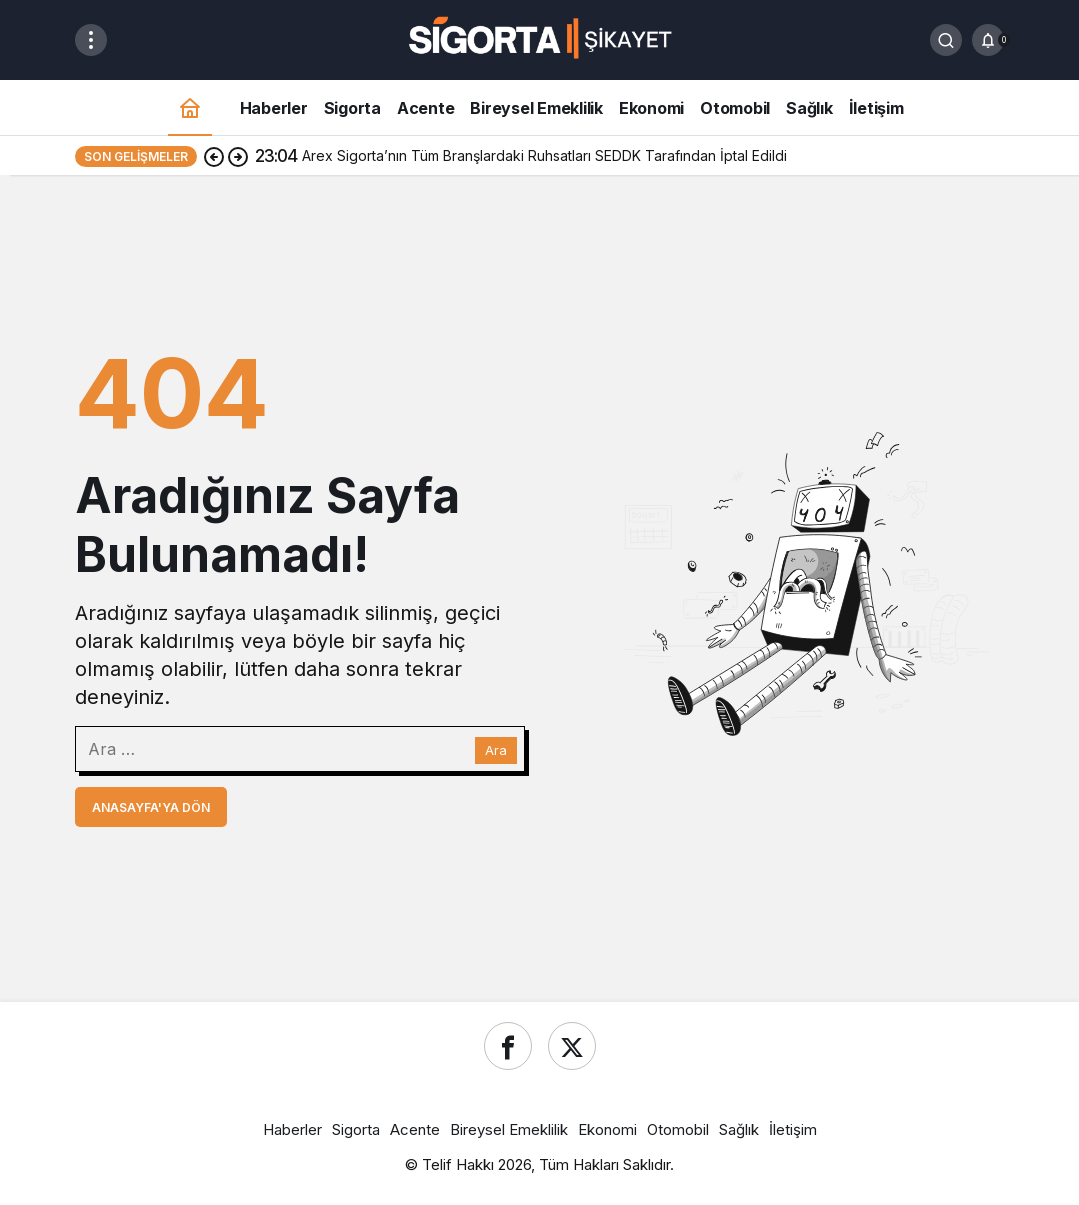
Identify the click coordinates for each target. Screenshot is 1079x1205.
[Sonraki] (238, 156)
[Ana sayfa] (190, 107)
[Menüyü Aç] (91, 40)
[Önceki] (214, 156)
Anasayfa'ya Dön (151, 807)
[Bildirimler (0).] (988, 40)
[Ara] (946, 40)
